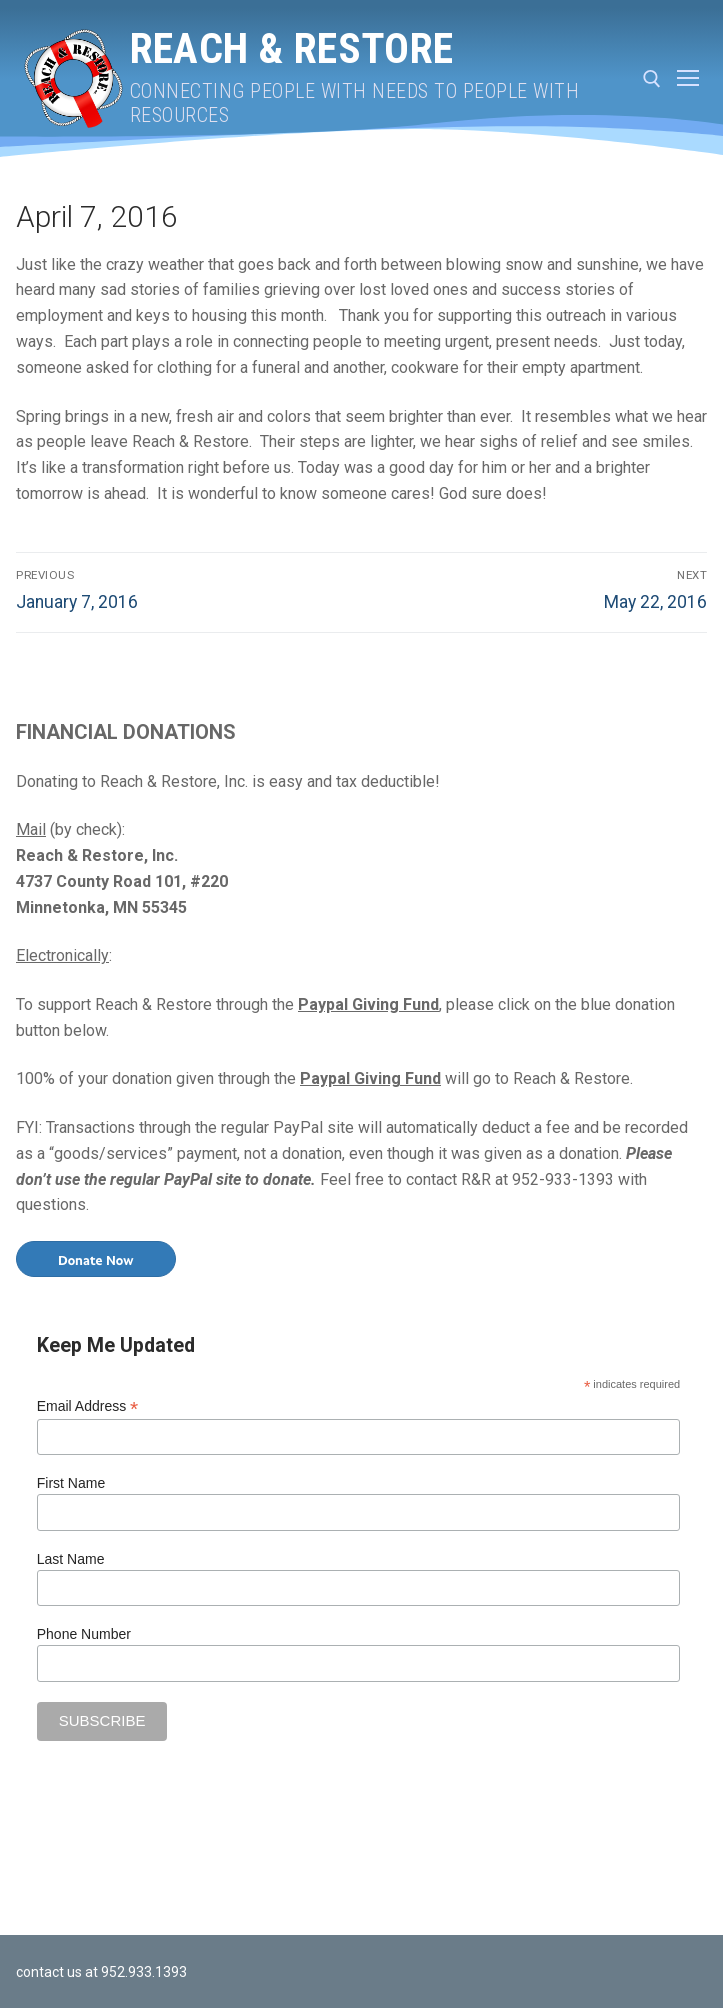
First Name (71, 1483)
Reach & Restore (292, 48)
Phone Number (84, 1634)
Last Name (71, 1559)
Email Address (88, 1406)
